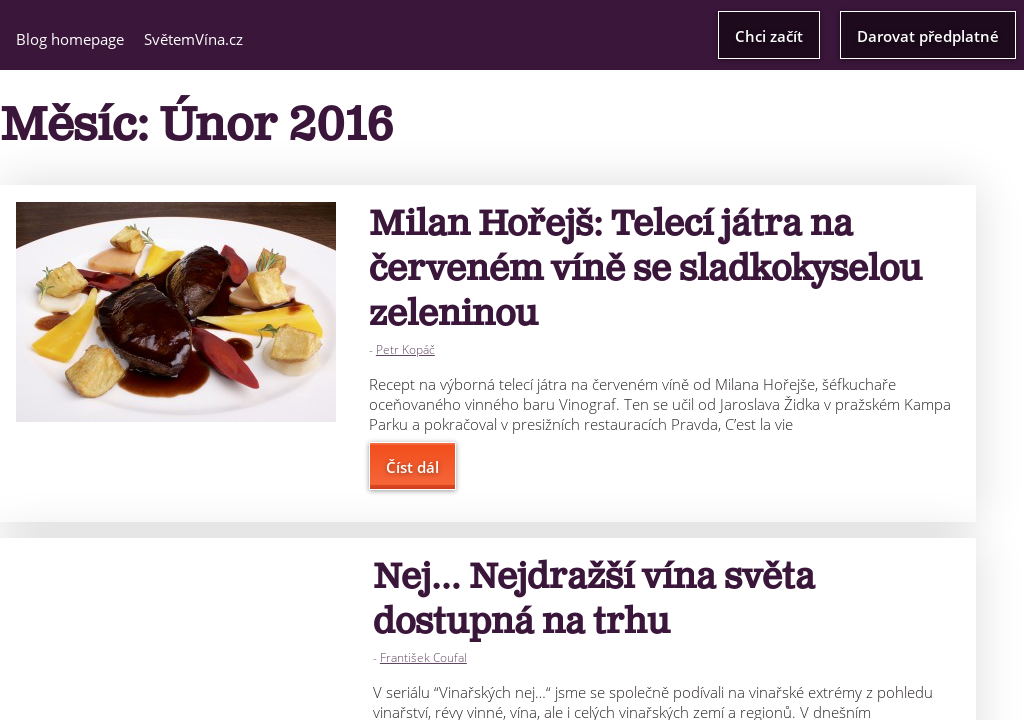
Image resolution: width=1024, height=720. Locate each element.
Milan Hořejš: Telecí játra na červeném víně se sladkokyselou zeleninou (645, 269)
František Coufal (423, 657)
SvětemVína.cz (193, 39)
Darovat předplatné (928, 36)
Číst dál (412, 467)
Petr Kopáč (405, 349)
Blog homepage (70, 39)
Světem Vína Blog (512, 33)
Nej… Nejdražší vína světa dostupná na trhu (594, 600)
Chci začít (769, 36)
